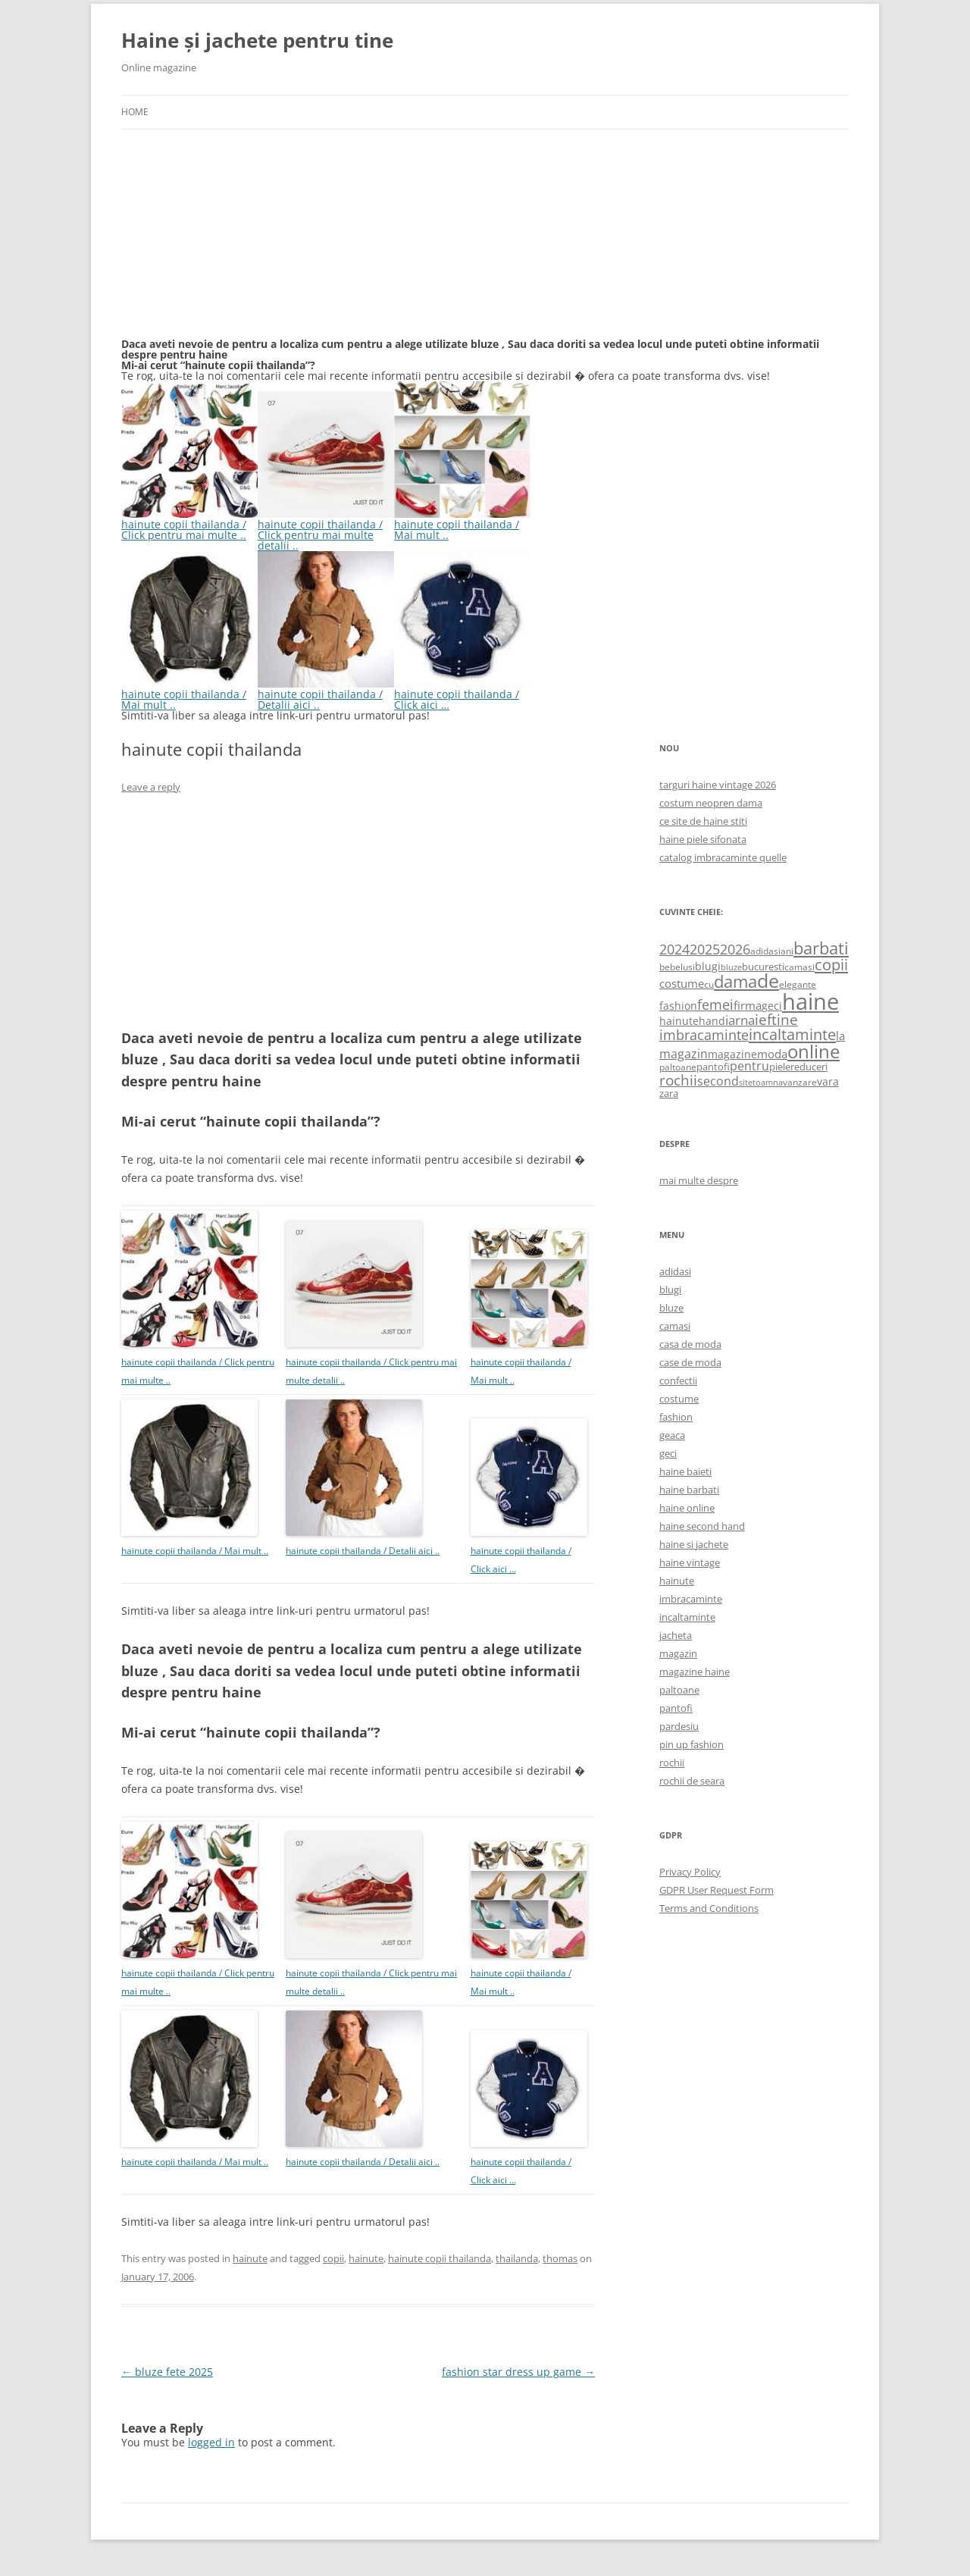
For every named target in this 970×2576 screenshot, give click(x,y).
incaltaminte (687, 1617)
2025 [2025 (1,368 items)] (705, 949)
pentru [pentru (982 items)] (749, 1066)
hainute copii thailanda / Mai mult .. (462, 524)
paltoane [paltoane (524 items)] (677, 1067)
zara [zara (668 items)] (668, 1093)
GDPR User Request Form (716, 1890)
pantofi (676, 1708)
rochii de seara (691, 1781)
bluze (671, 1308)
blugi (670, 1289)
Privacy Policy (690, 1872)
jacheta (675, 1635)
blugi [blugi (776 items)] (708, 966)
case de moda (690, 1362)
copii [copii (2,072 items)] (831, 964)
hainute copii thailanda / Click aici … (462, 694)
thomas (560, 2258)
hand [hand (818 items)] (712, 1021)
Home (135, 111)
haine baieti (685, 1471)
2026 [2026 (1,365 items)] (735, 949)
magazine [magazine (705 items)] (732, 1054)
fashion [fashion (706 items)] (678, 1005)
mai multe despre (698, 1180)
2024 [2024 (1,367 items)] (674, 949)
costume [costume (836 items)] (681, 983)
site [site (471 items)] (746, 1082)
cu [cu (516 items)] (709, 984)
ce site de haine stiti (703, 821)
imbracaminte (690, 1599)
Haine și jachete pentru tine (257, 40)
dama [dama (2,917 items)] (735, 981)
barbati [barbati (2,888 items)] (821, 947)
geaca (672, 1435)
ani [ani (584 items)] (787, 951)
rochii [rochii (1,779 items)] (678, 1080)
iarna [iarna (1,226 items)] (740, 1020)
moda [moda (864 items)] (772, 1053)
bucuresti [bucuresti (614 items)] (763, 966)
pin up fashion (691, 1744)
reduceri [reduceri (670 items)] (809, 1066)
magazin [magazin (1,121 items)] (683, 1053)
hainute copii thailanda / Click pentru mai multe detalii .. (326, 529)
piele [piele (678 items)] (779, 1066)
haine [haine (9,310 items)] (810, 1001)
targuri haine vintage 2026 (717, 784)
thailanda (517, 2258)
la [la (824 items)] (840, 1035)
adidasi (675, 1271)
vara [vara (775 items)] (828, 1081)
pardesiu (679, 1726)
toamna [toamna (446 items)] (768, 1082)
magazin (678, 1653)
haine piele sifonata (702, 839)
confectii (678, 1380)
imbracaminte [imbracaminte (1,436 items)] (704, 1035)
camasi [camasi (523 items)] (799, 967)
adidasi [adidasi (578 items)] (765, 951)
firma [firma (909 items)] (748, 1005)
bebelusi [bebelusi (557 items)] (677, 967)
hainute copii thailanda (439, 2258)
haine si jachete (693, 1544)
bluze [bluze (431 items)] (731, 967)
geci (668, 1453)
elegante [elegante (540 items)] (797, 984)
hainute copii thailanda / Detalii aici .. (326, 694)
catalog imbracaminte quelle (723, 857)
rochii (671, 1762)
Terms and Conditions (709, 1908)
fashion (676, 1417)
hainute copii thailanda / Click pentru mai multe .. (189, 524)
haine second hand (702, 1526)
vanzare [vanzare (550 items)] (800, 1082)
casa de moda (690, 1344)
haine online (687, 1508)
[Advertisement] (235, 242)
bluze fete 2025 (167, 2371)
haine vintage (689, 1562)
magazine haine (694, 1671)
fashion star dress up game (518, 2371)
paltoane (679, 1690)
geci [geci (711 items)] (772, 1005)
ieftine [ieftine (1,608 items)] (776, 1019)
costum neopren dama (710, 803)
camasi (674, 1326)
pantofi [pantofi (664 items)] (713, 1066)
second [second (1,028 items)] (718, 1081)
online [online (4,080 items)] (813, 1051)
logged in (211, 2442)
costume (679, 1399)
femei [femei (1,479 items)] (715, 1004)
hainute (250, 2258)
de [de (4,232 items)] (768, 980)
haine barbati (689, 1489)
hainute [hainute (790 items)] (679, 1021)
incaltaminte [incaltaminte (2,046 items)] (792, 1034)
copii (333, 2258)
